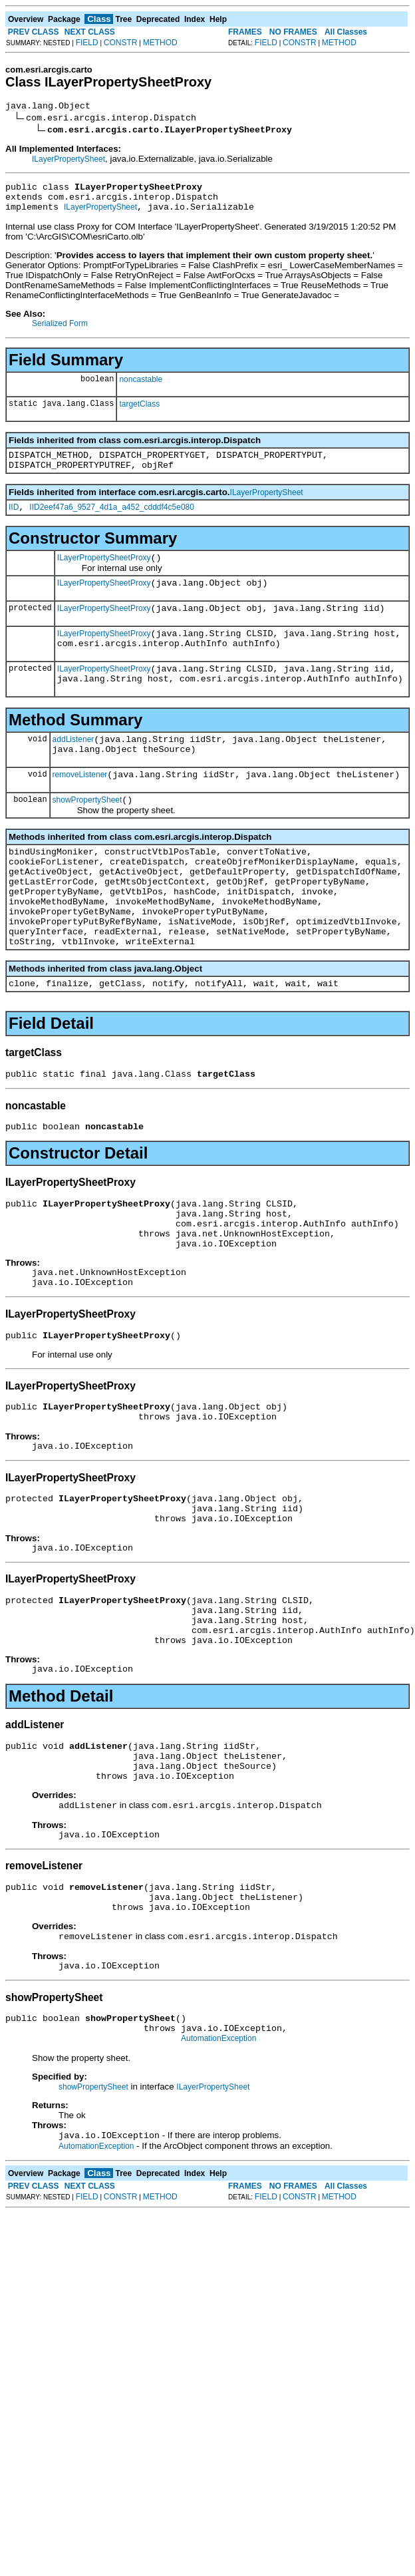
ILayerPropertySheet (68, 161)
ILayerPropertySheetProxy (104, 573)
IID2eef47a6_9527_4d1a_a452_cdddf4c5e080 (111, 521)
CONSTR (121, 42)
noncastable (140, 387)
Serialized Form (60, 331)
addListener (73, 769)
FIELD (87, 42)
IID (14, 521)
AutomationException (218, 2168)
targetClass (139, 412)
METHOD (160, 42)
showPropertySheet (87, 835)
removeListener (80, 808)
